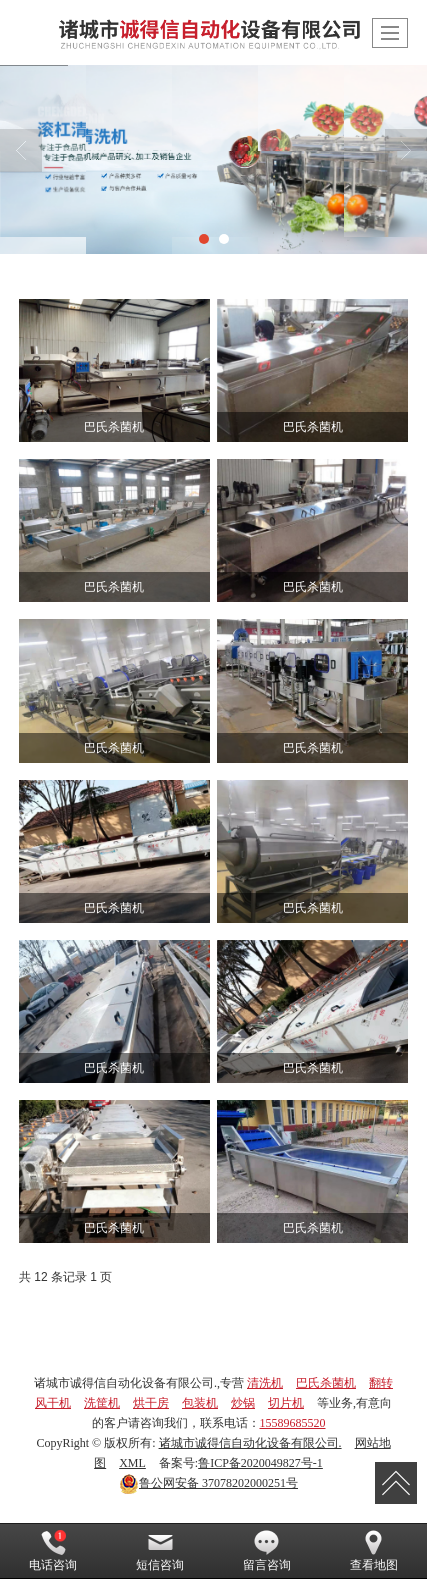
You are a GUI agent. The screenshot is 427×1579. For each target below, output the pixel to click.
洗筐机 (102, 1403)
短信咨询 (160, 1551)
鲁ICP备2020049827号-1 (260, 1463)
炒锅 (243, 1403)
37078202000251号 (208, 1483)
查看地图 (374, 1551)
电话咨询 (53, 1551)
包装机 (200, 1403)
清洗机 (265, 1383)
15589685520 (293, 1423)
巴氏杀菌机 (326, 1383)
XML (132, 1463)
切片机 (286, 1403)
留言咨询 (267, 1551)
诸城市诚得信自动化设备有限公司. (250, 1443)
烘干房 (151, 1403)
